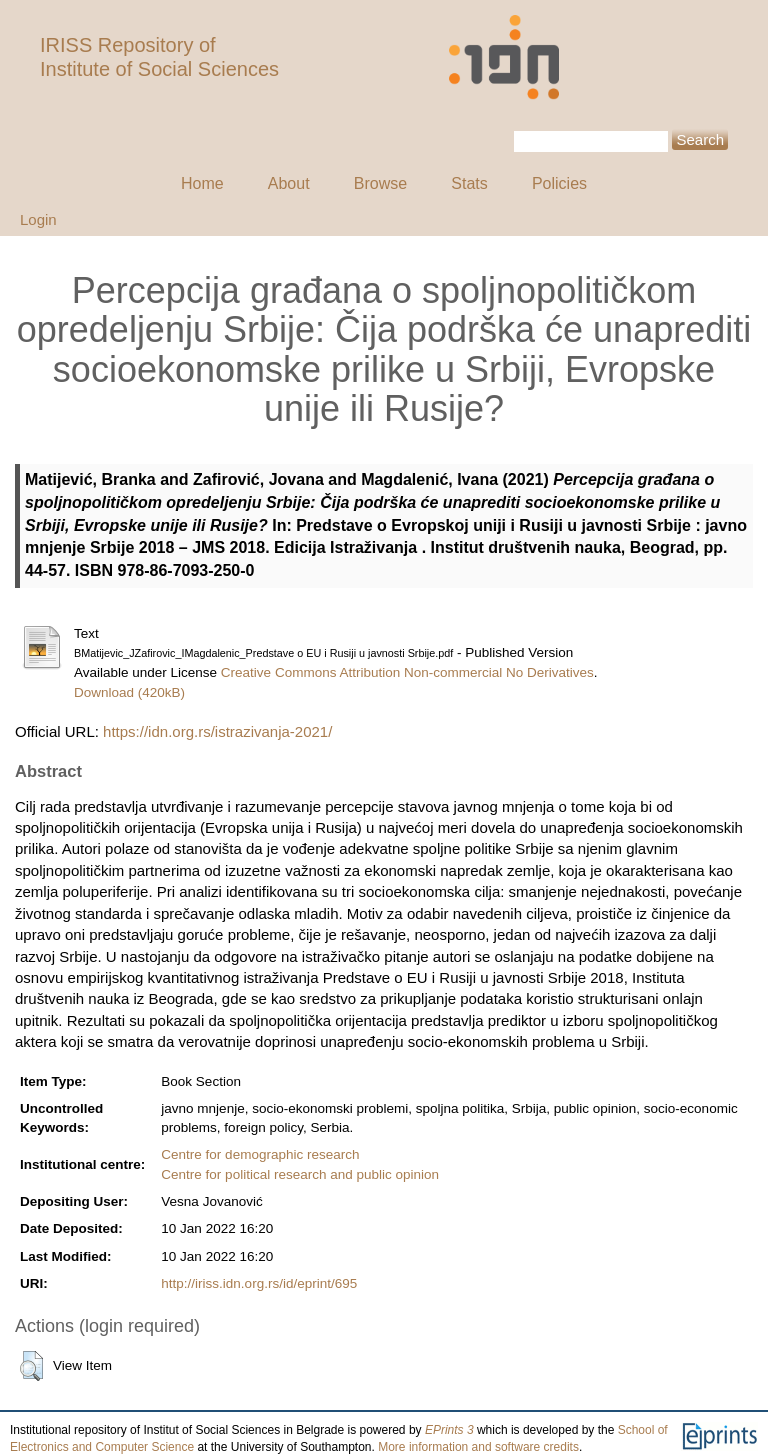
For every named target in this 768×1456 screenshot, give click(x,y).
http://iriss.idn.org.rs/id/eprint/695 (259, 1283)
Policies (559, 183)
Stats (469, 183)
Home (202, 183)
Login (38, 219)
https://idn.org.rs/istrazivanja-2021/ (217, 731)
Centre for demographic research (260, 1154)
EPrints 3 (449, 1430)
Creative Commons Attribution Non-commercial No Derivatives (407, 672)
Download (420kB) (129, 692)
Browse (380, 183)
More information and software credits (478, 1447)
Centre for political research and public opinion (300, 1174)
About (289, 183)
